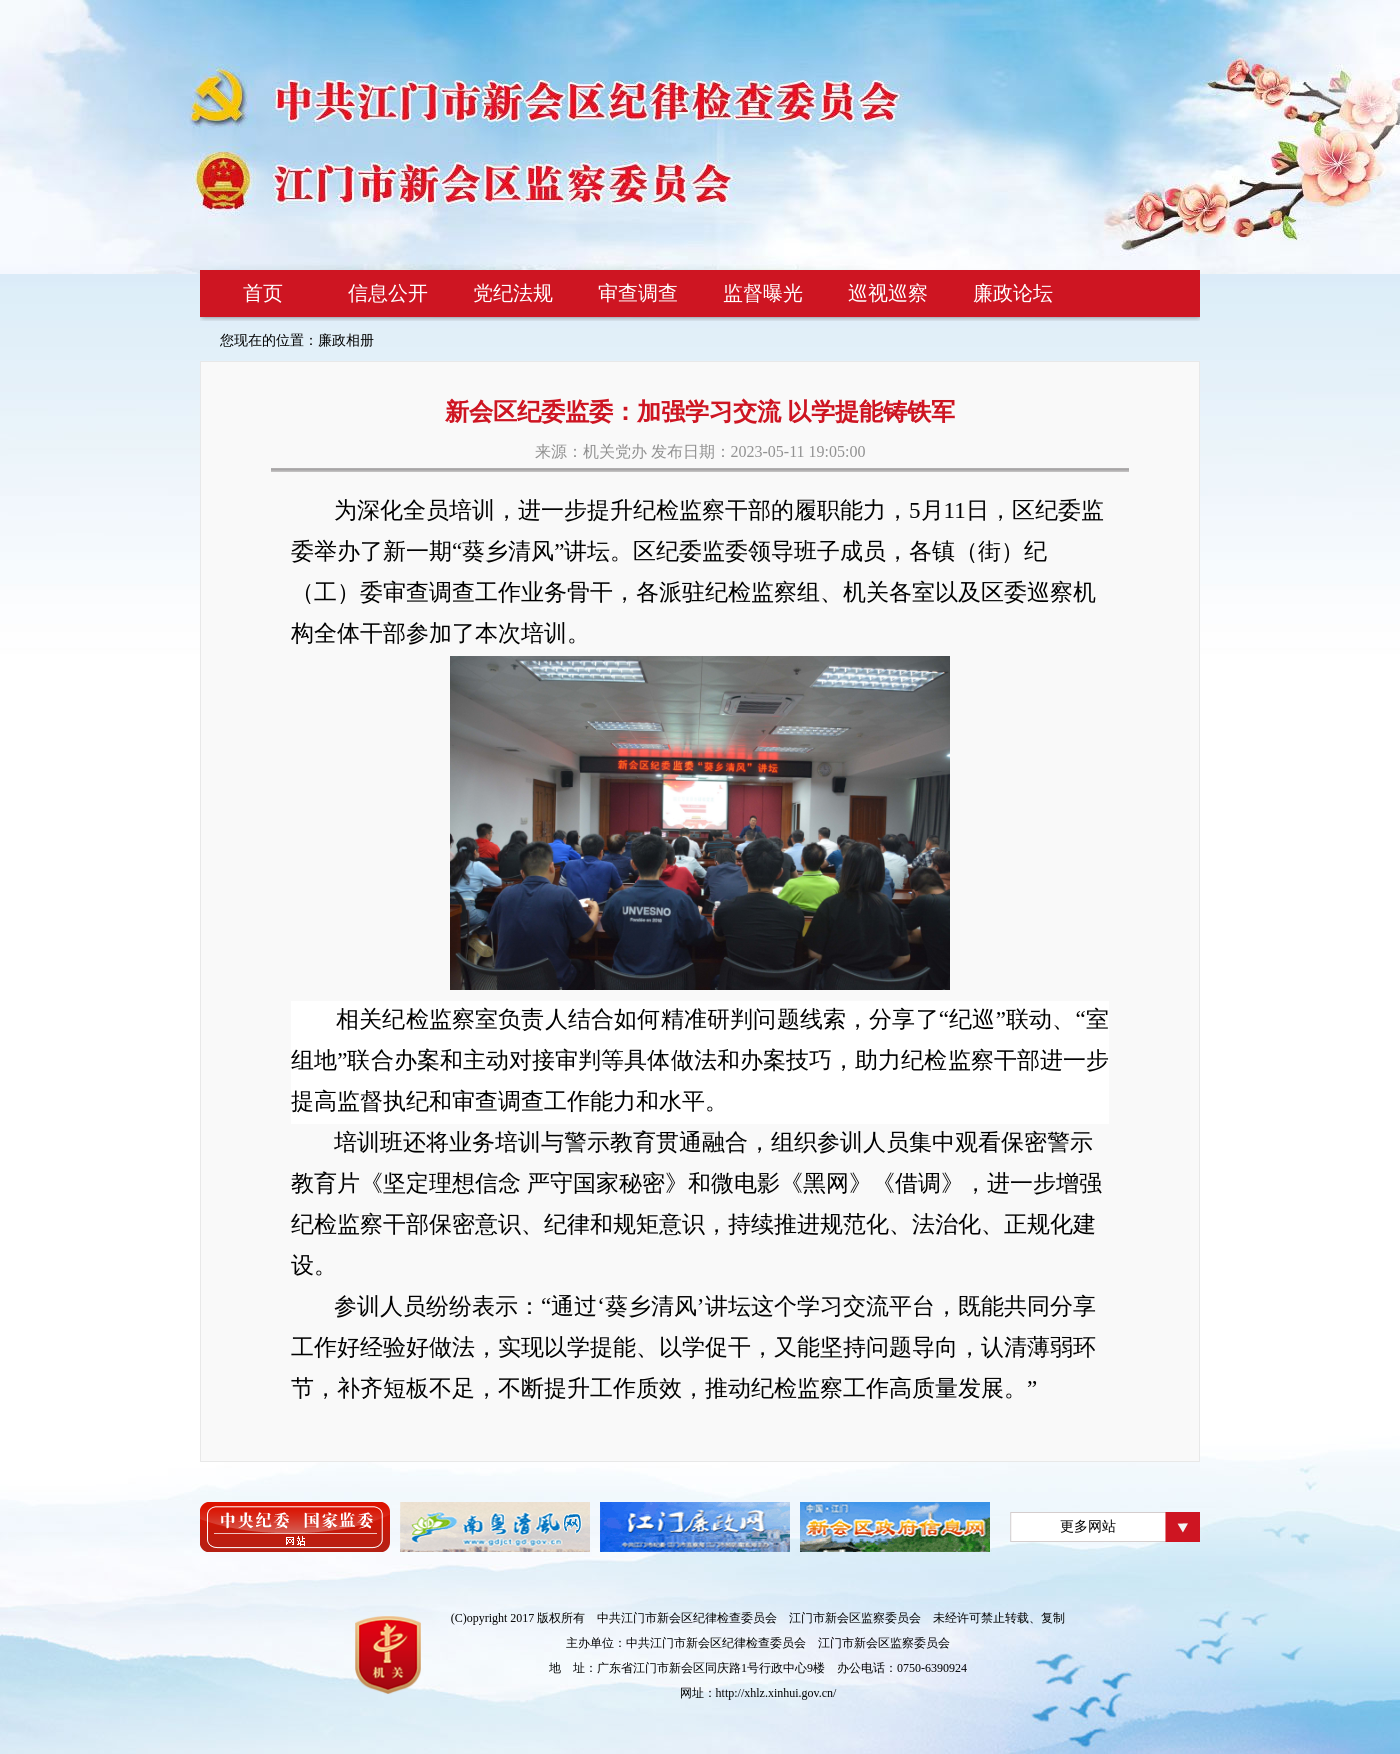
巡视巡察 (888, 293)
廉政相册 (346, 340)
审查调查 (638, 293)
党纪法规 (513, 293)
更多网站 (1088, 1526)
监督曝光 (763, 293)
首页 (263, 293)
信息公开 (388, 293)
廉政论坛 (1013, 293)
